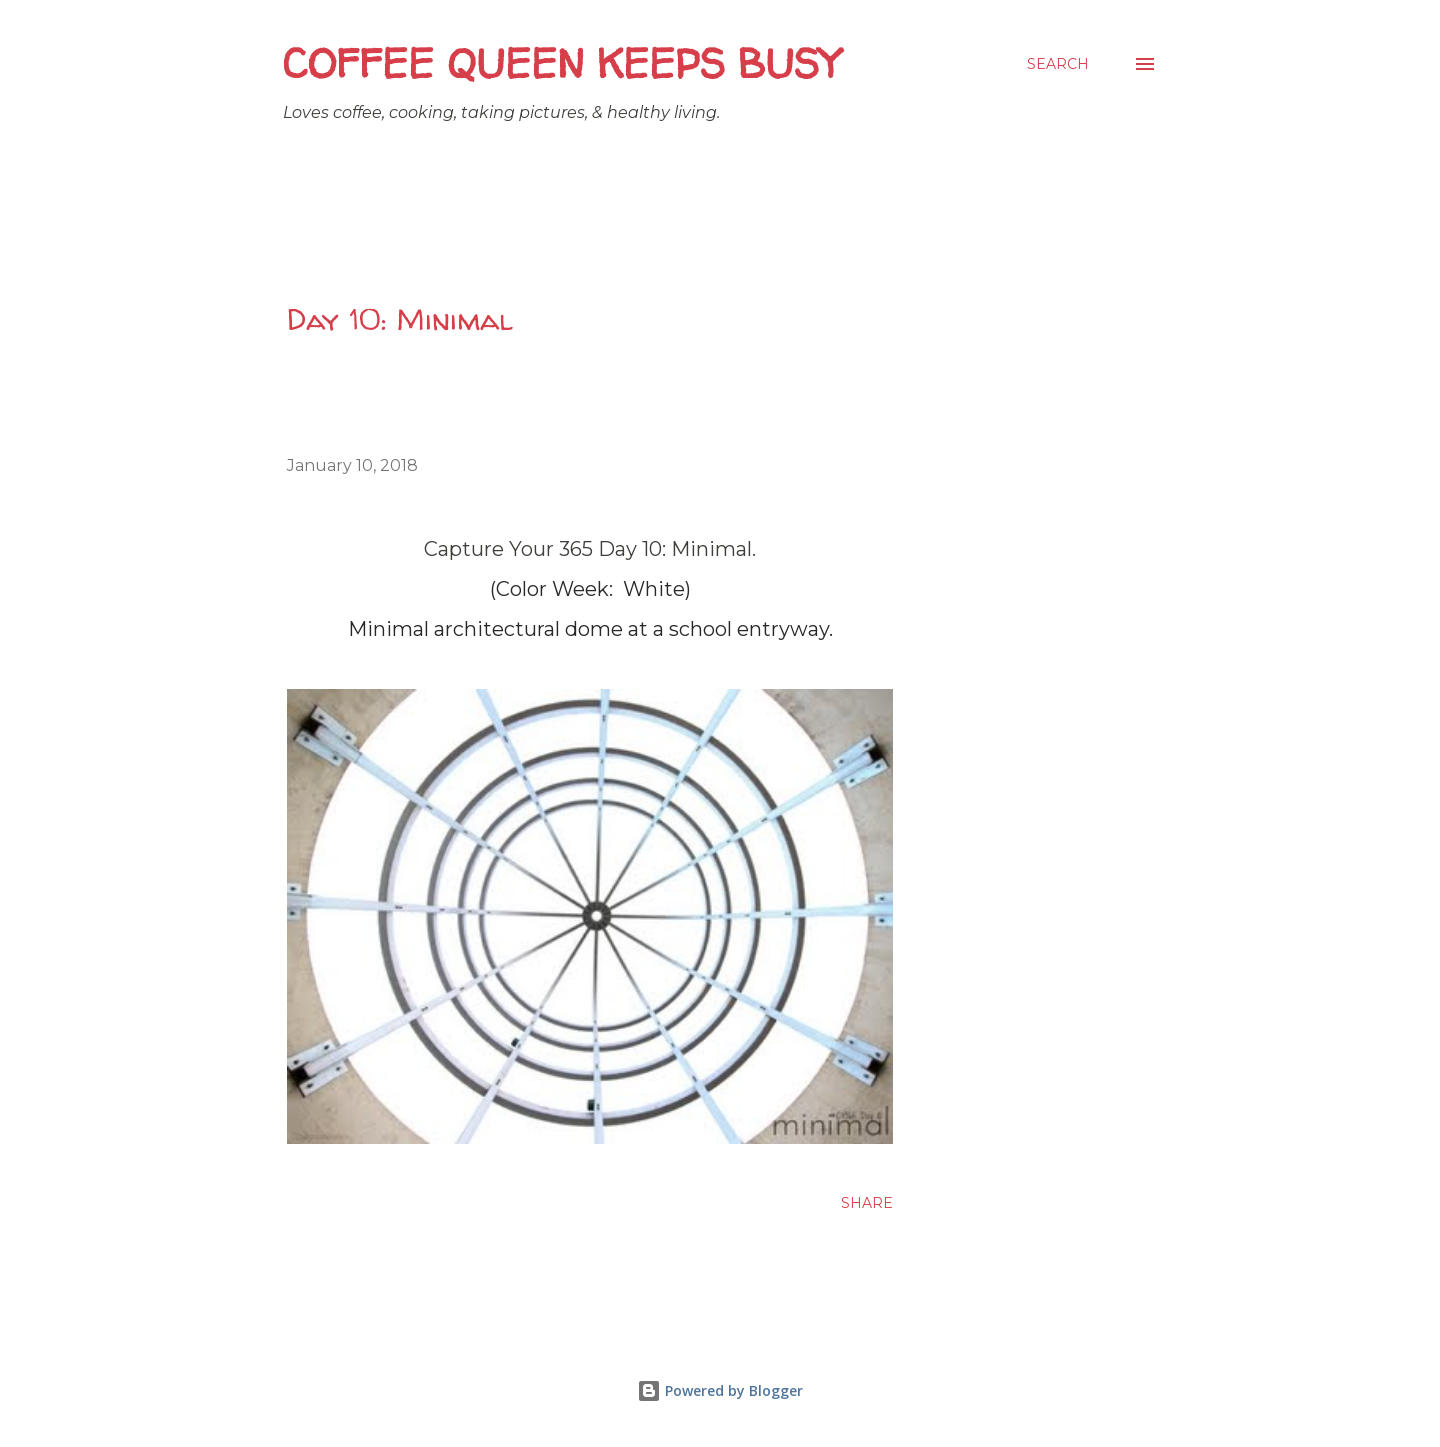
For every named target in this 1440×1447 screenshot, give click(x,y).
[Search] (1058, 64)
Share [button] (867, 1203)
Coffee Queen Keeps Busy (561, 63)
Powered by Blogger (720, 1390)
